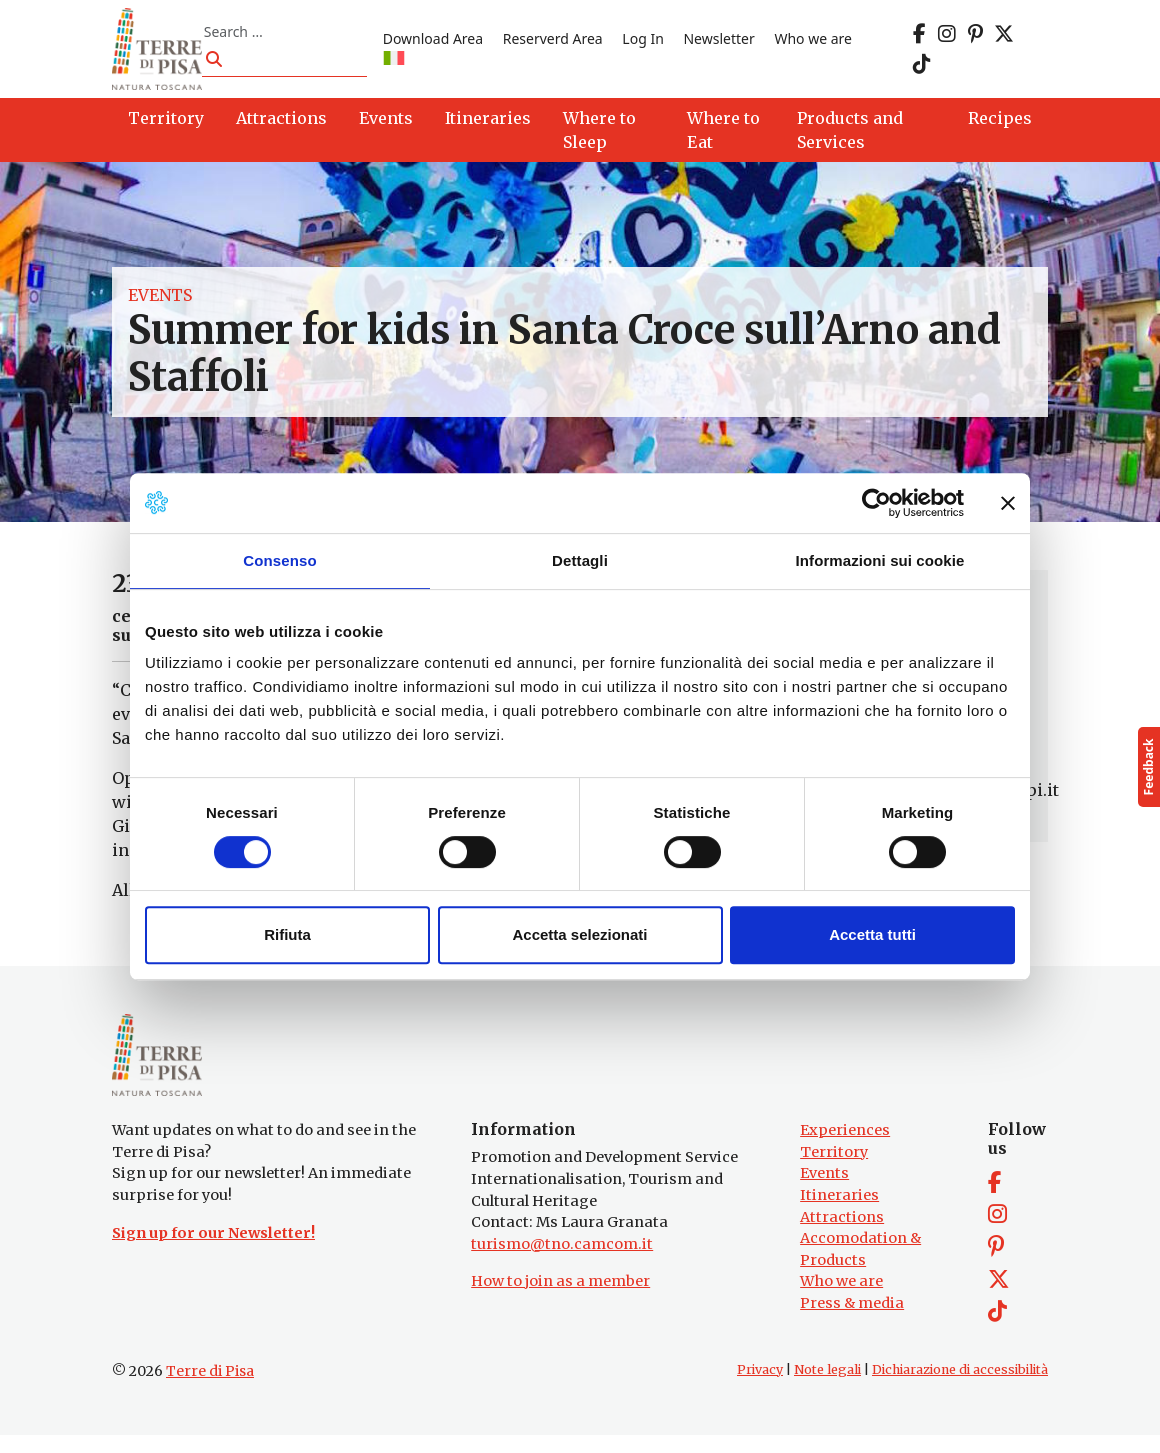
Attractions (842, 1234)
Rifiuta (287, 934)
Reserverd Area (560, 42)
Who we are (821, 42)
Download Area (440, 42)
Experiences (845, 1148)
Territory (834, 1170)
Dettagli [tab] (580, 560)
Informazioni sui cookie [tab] (880, 560)
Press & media (852, 1321)
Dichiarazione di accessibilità (960, 1386)
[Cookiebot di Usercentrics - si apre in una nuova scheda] (876, 503)
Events (160, 303)
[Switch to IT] (401, 63)
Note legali (827, 1386)
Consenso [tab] (279, 560)
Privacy (760, 1386)
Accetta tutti (872, 934)
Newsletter (726, 42)
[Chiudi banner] (1008, 503)
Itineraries (839, 1213)
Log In (650, 42)
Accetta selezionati (579, 934)
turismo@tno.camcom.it (562, 1262)
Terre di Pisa (210, 1388)
